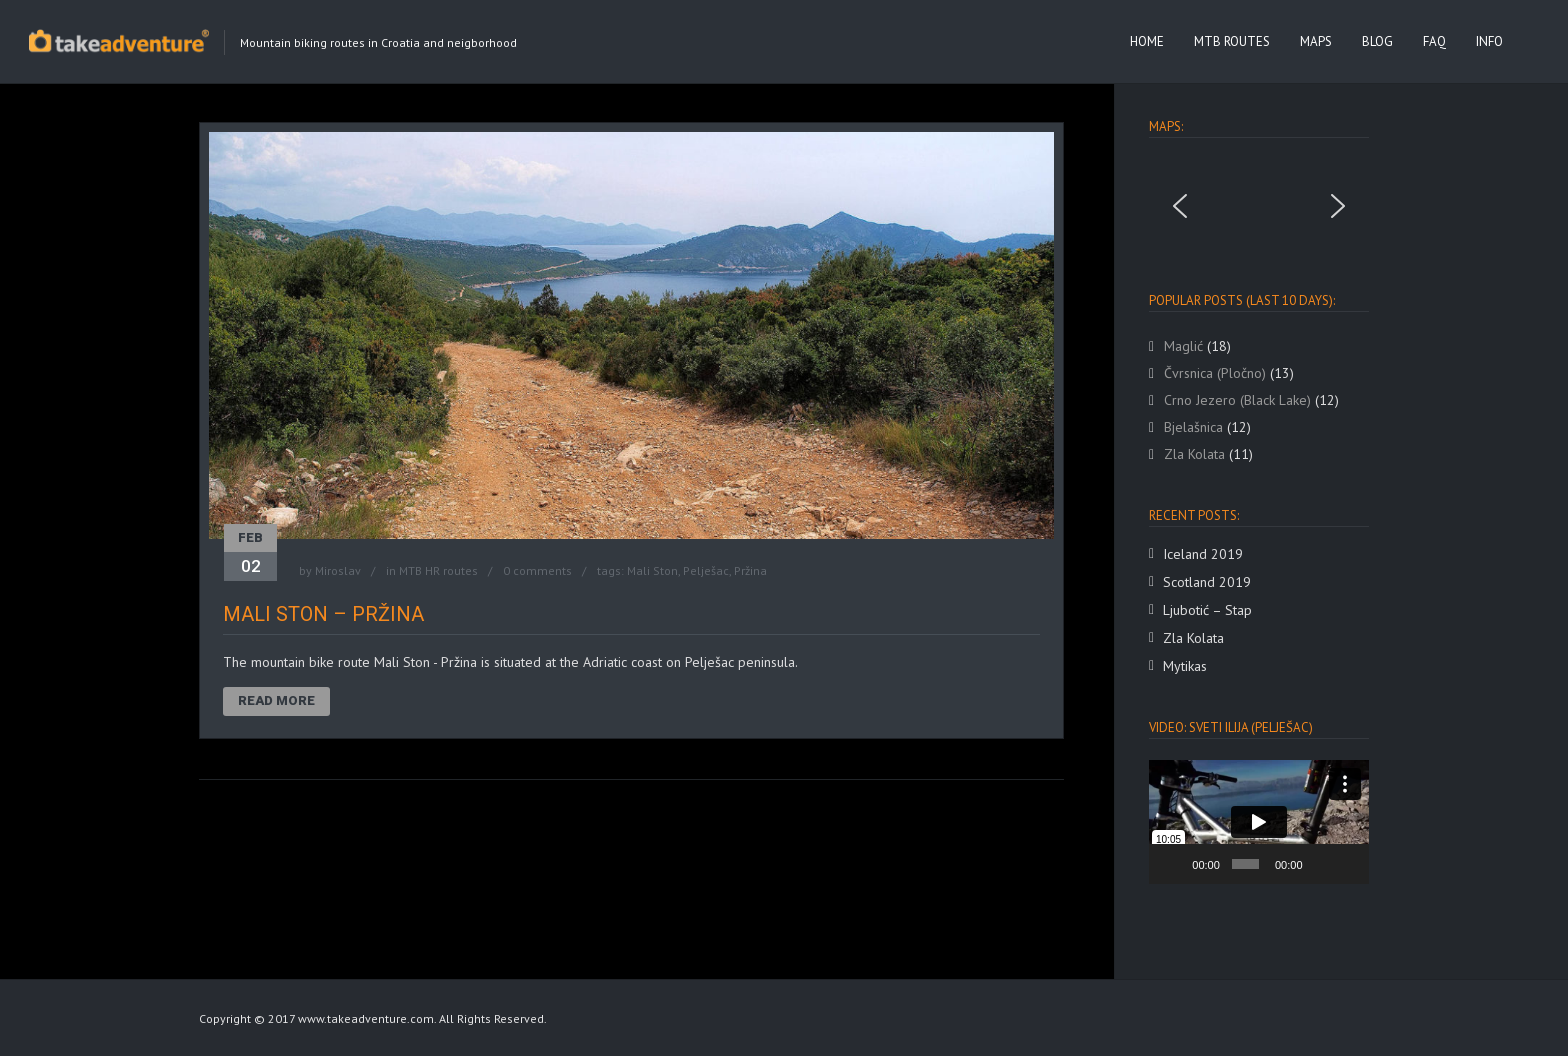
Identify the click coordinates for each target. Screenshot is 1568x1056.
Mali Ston (652, 570)
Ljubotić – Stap (1207, 610)
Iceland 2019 (1203, 554)
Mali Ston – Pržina (323, 614)
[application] (1259, 822)
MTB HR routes (438, 570)
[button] (1180, 206)
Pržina (750, 570)
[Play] (1175, 864)
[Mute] (1320, 864)
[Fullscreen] (1348, 864)
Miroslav (338, 570)
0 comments (537, 570)
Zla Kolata (1193, 638)
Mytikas (1185, 666)
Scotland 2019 (1207, 582)
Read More (276, 700)
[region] (1259, 206)
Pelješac (706, 570)
